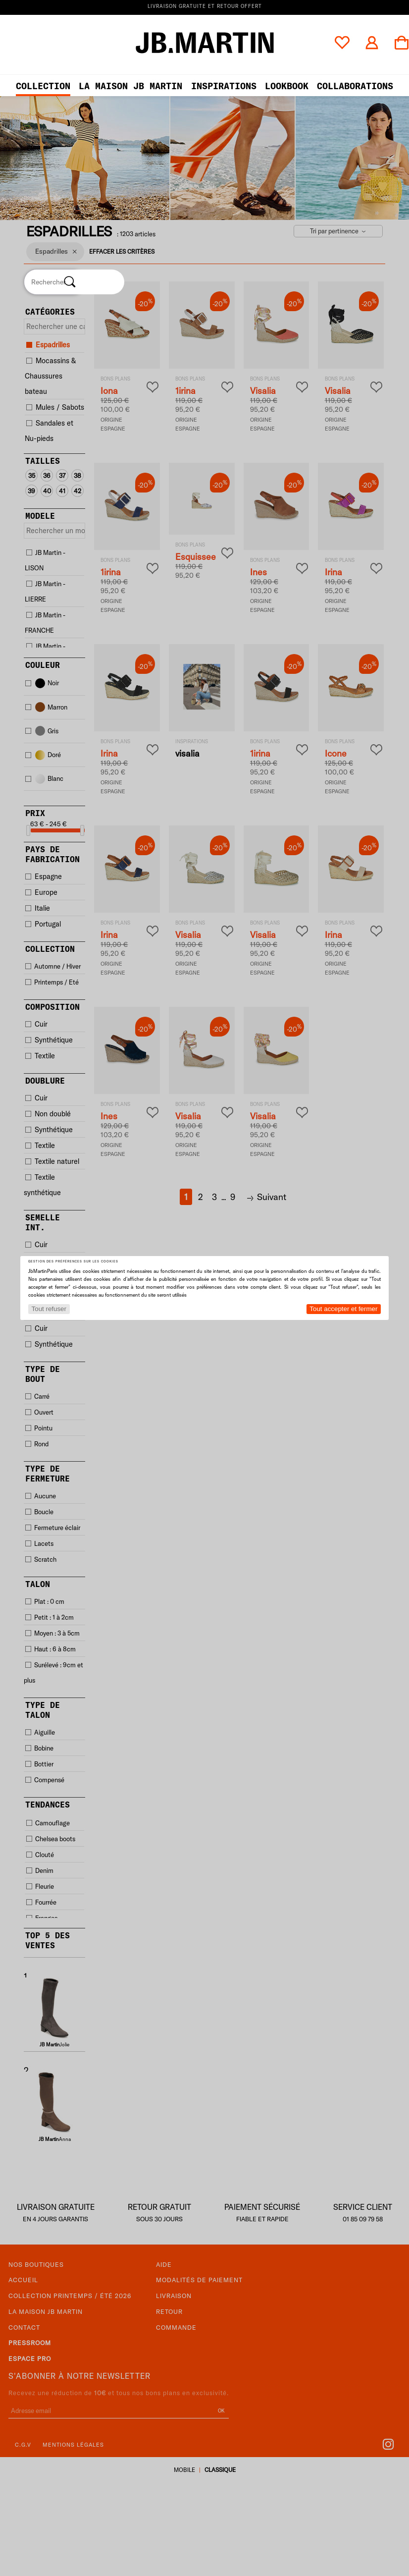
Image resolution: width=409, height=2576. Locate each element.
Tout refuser (49, 1309)
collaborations (355, 86)
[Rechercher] (70, 282)
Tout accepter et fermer (343, 1309)
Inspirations (223, 86)
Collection (43, 86)
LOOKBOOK (286, 86)
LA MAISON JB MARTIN (130, 86)
